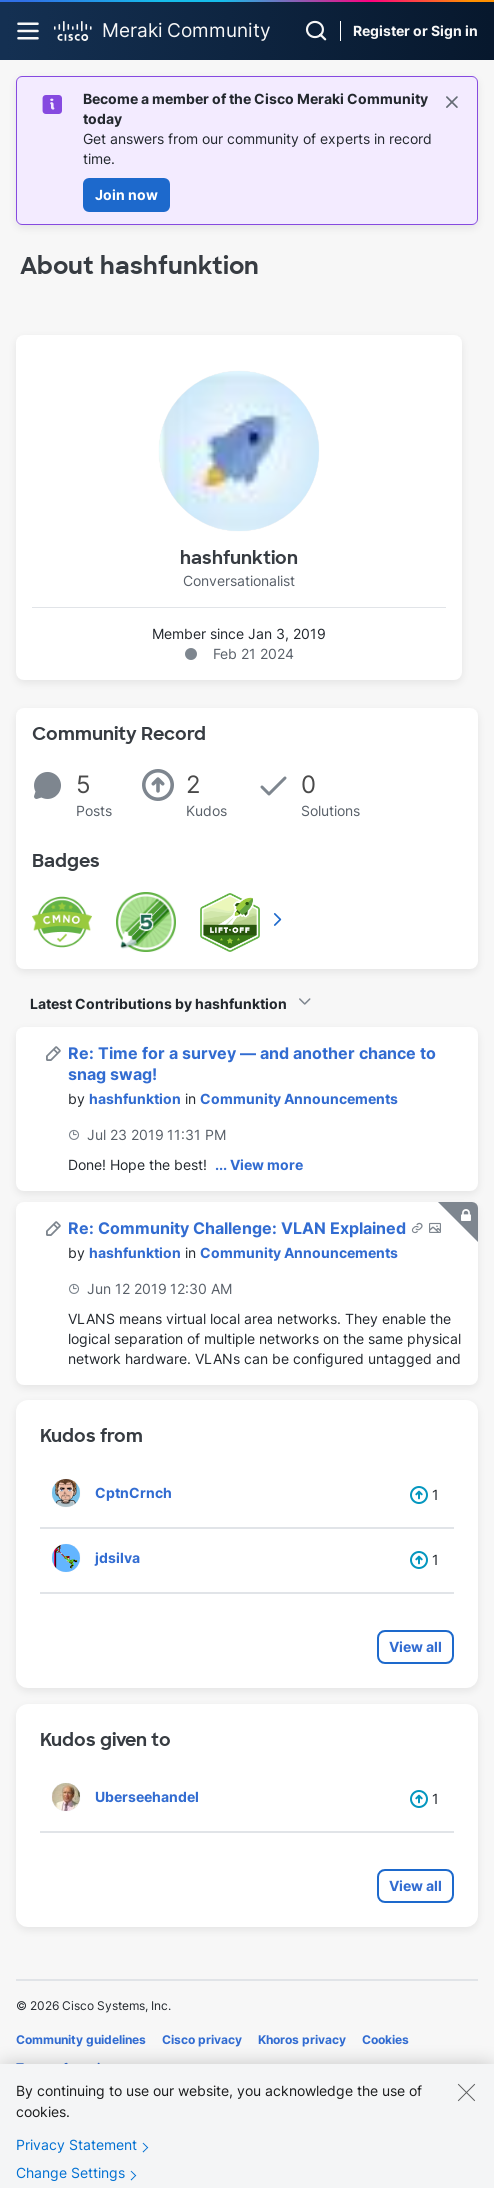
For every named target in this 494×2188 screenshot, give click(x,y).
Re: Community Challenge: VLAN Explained (239, 1228)
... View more (259, 1164)
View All (279, 919)
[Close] (466, 2107)
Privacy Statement (76, 2159)
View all (415, 1646)
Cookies (385, 2039)
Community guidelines (81, 2039)
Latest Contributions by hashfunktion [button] (158, 1003)
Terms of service (65, 2067)
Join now (126, 194)
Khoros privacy (302, 2039)
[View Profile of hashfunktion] (135, 1098)
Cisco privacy (202, 2039)
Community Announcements (299, 1098)
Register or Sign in (415, 30)
